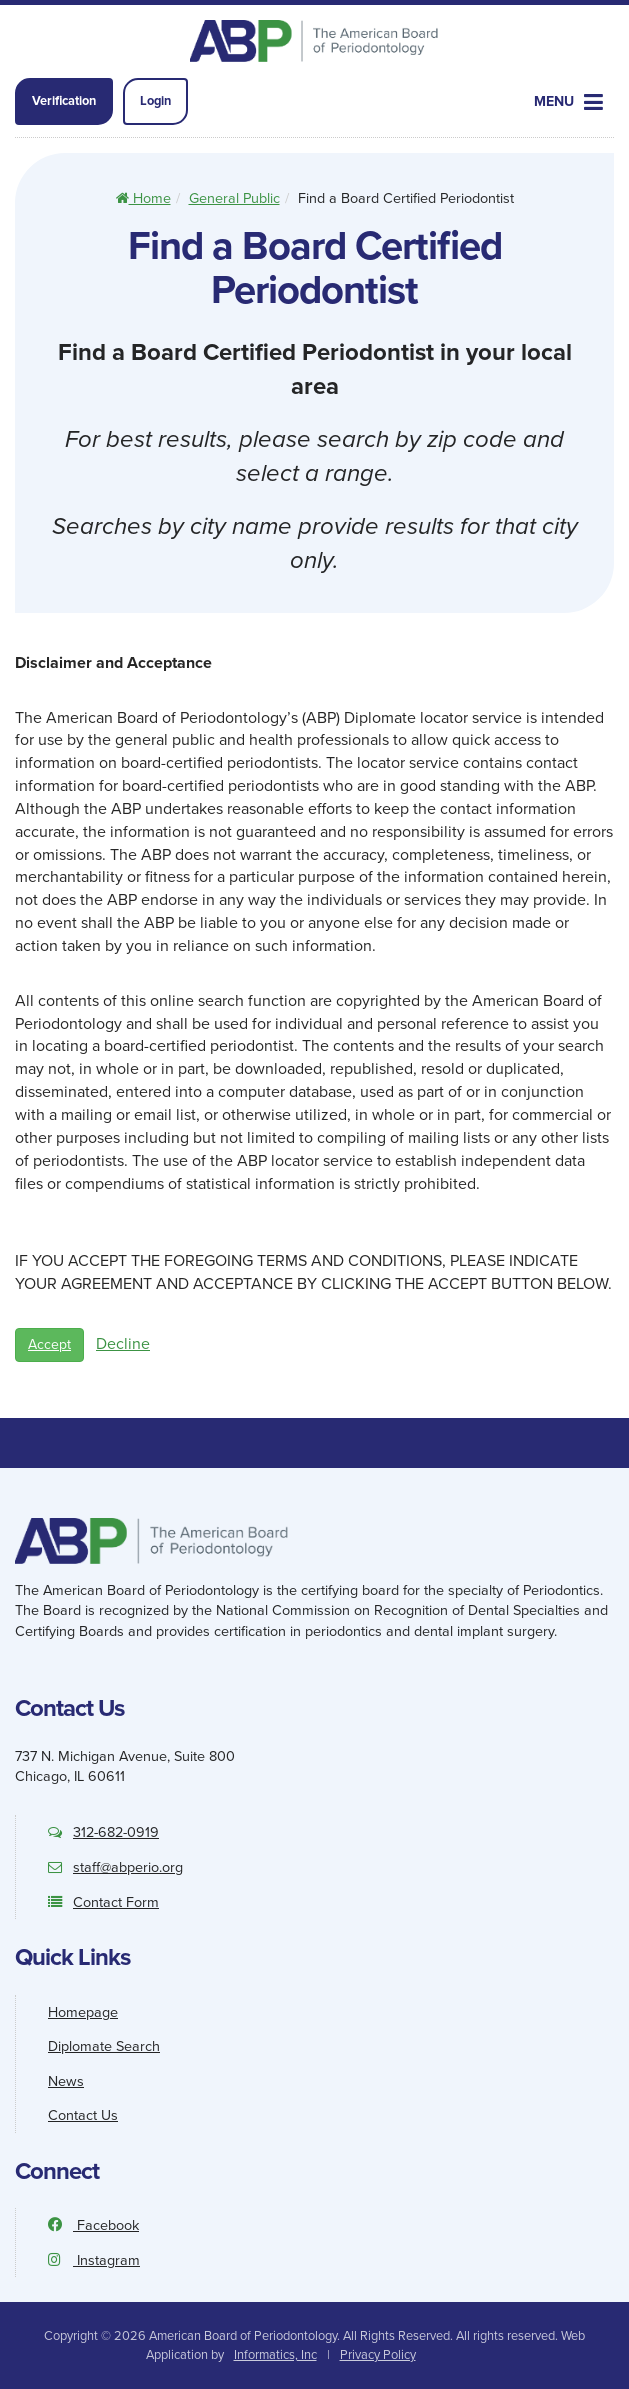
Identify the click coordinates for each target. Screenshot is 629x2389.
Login (155, 100)
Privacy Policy (378, 2354)
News (66, 2081)
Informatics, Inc (275, 2354)
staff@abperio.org (115, 1867)
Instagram (94, 2260)
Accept (49, 1344)
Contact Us (83, 2115)
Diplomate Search (104, 2046)
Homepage (83, 2012)
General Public (234, 198)
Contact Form (103, 1902)
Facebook (93, 2225)
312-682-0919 (103, 1832)
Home (143, 198)
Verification (64, 100)
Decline (123, 1343)
